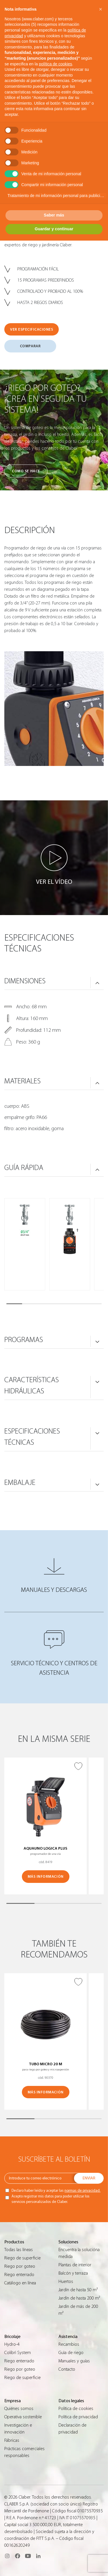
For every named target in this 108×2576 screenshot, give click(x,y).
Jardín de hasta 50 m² (78, 2289)
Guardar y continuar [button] (54, 229)
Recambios (68, 2344)
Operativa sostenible (23, 2416)
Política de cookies (75, 2408)
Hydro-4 (12, 2344)
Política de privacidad (78, 2416)
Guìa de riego (71, 2352)
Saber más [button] (54, 215)
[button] (100, 9)
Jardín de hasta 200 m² (79, 2298)
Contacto (66, 2369)
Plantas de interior (74, 2264)
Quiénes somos (18, 2408)
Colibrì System (17, 2352)
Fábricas (11, 2440)
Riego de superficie (22, 2258)
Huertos (65, 2281)
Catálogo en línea (20, 2283)
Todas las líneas (18, 2249)
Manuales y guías (74, 2361)
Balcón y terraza (73, 2273)
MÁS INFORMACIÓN (46, 1876)
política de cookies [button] (55, 64)
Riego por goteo (19, 2266)
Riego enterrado (19, 2274)
